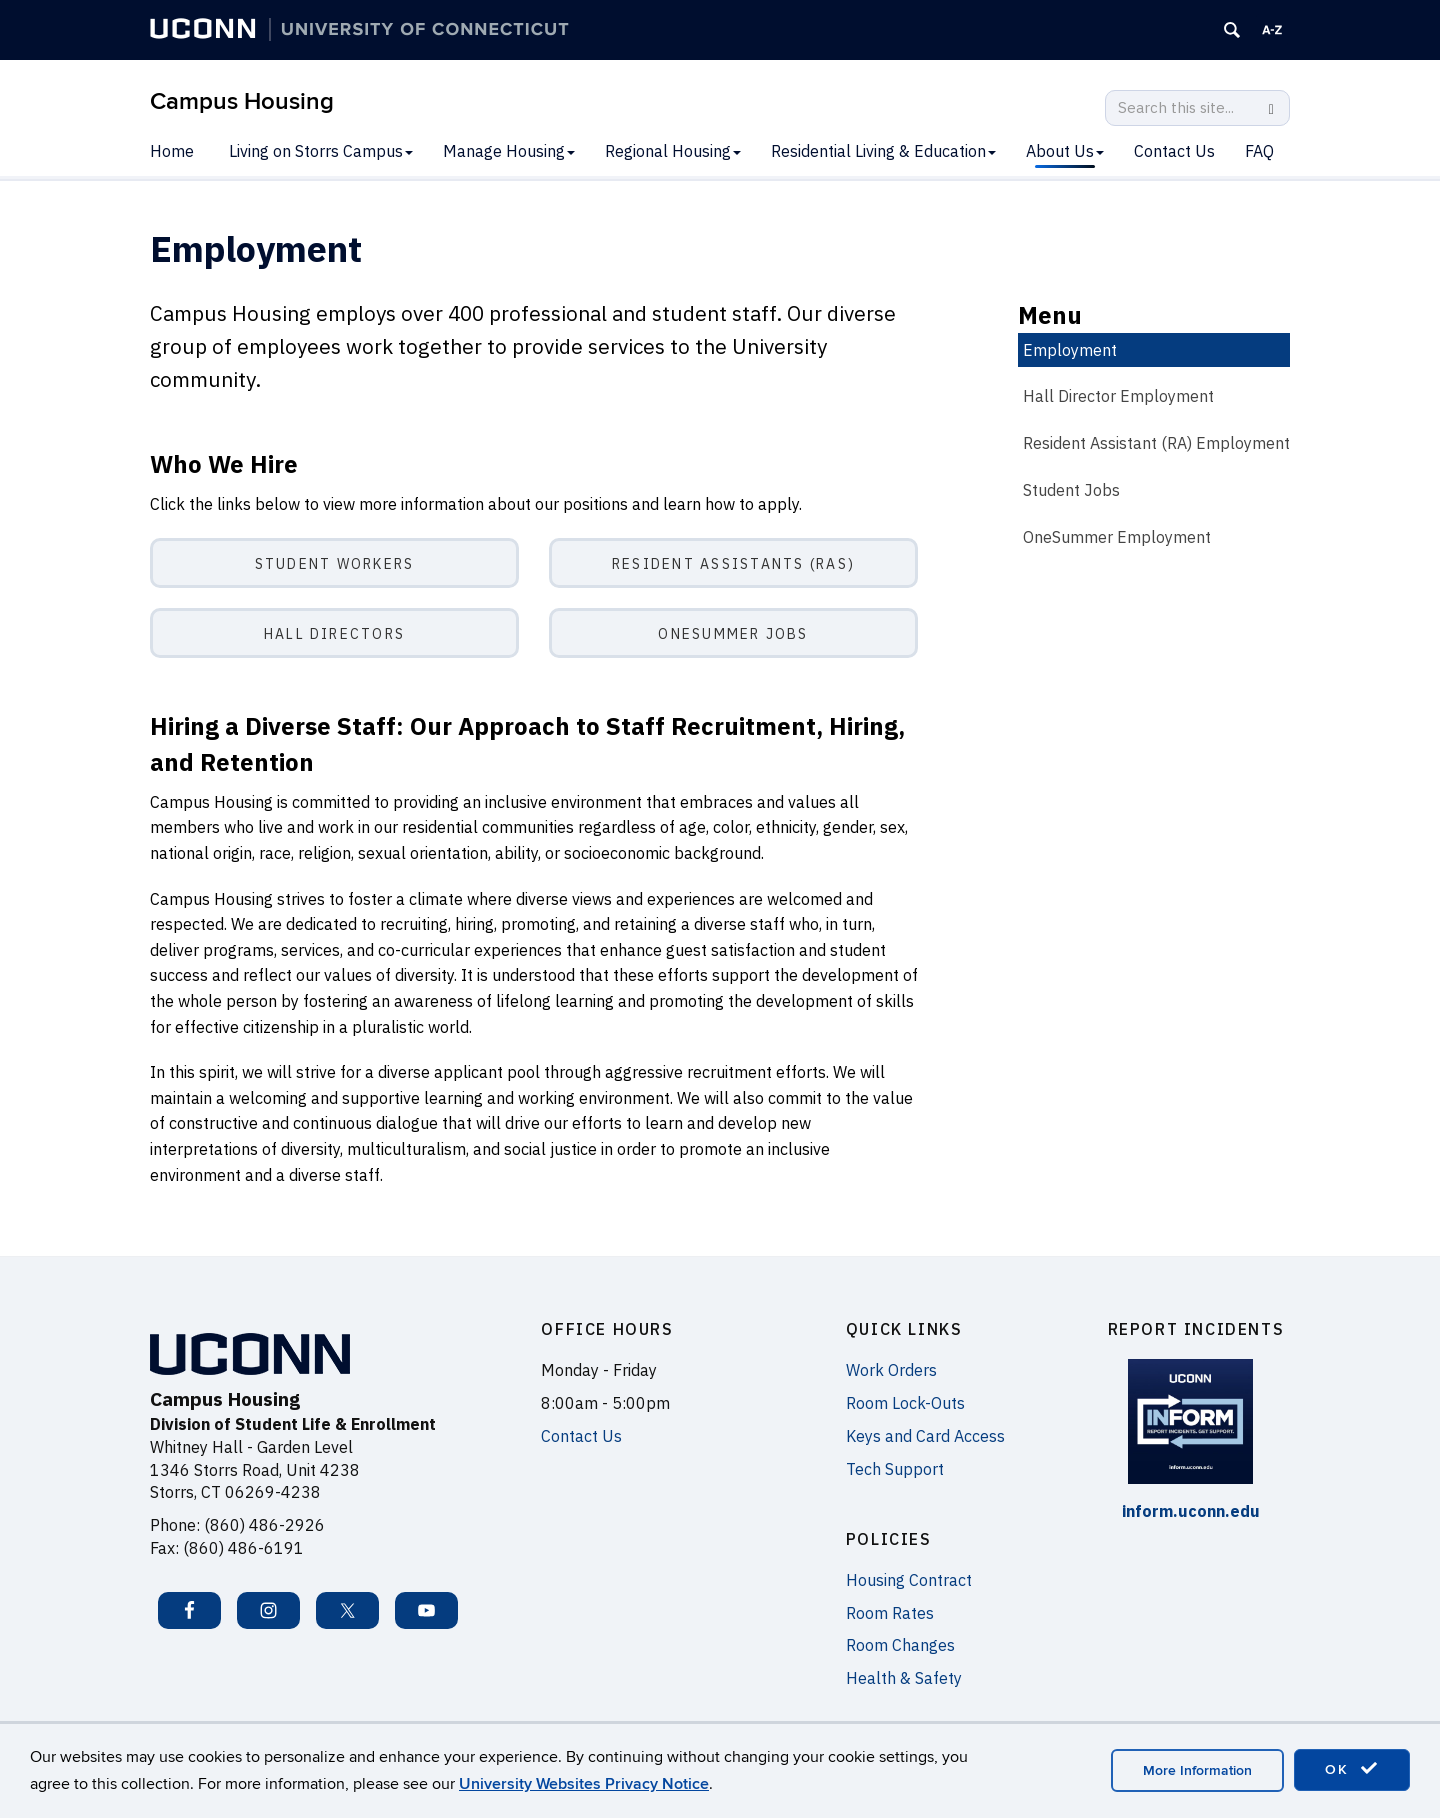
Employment (1070, 350)
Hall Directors (334, 634)
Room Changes (900, 1645)
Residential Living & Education (883, 151)
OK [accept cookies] (1352, 1769)
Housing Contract (909, 1580)
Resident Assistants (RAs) (733, 564)
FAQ (1259, 151)
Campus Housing (242, 101)
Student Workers (335, 564)
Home (172, 151)
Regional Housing (673, 151)
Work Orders (891, 1370)
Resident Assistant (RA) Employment (1156, 443)
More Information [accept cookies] (1197, 1770)
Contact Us (1174, 151)
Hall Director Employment (1118, 396)
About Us (1065, 151)
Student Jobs (1071, 490)
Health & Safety (904, 1678)
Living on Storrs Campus (321, 151)
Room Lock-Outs (905, 1403)
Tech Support (895, 1469)
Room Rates (890, 1613)
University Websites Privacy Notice (584, 1784)
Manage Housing (509, 151)
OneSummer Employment (1117, 537)
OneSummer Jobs (733, 634)
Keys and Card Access (925, 1436)
